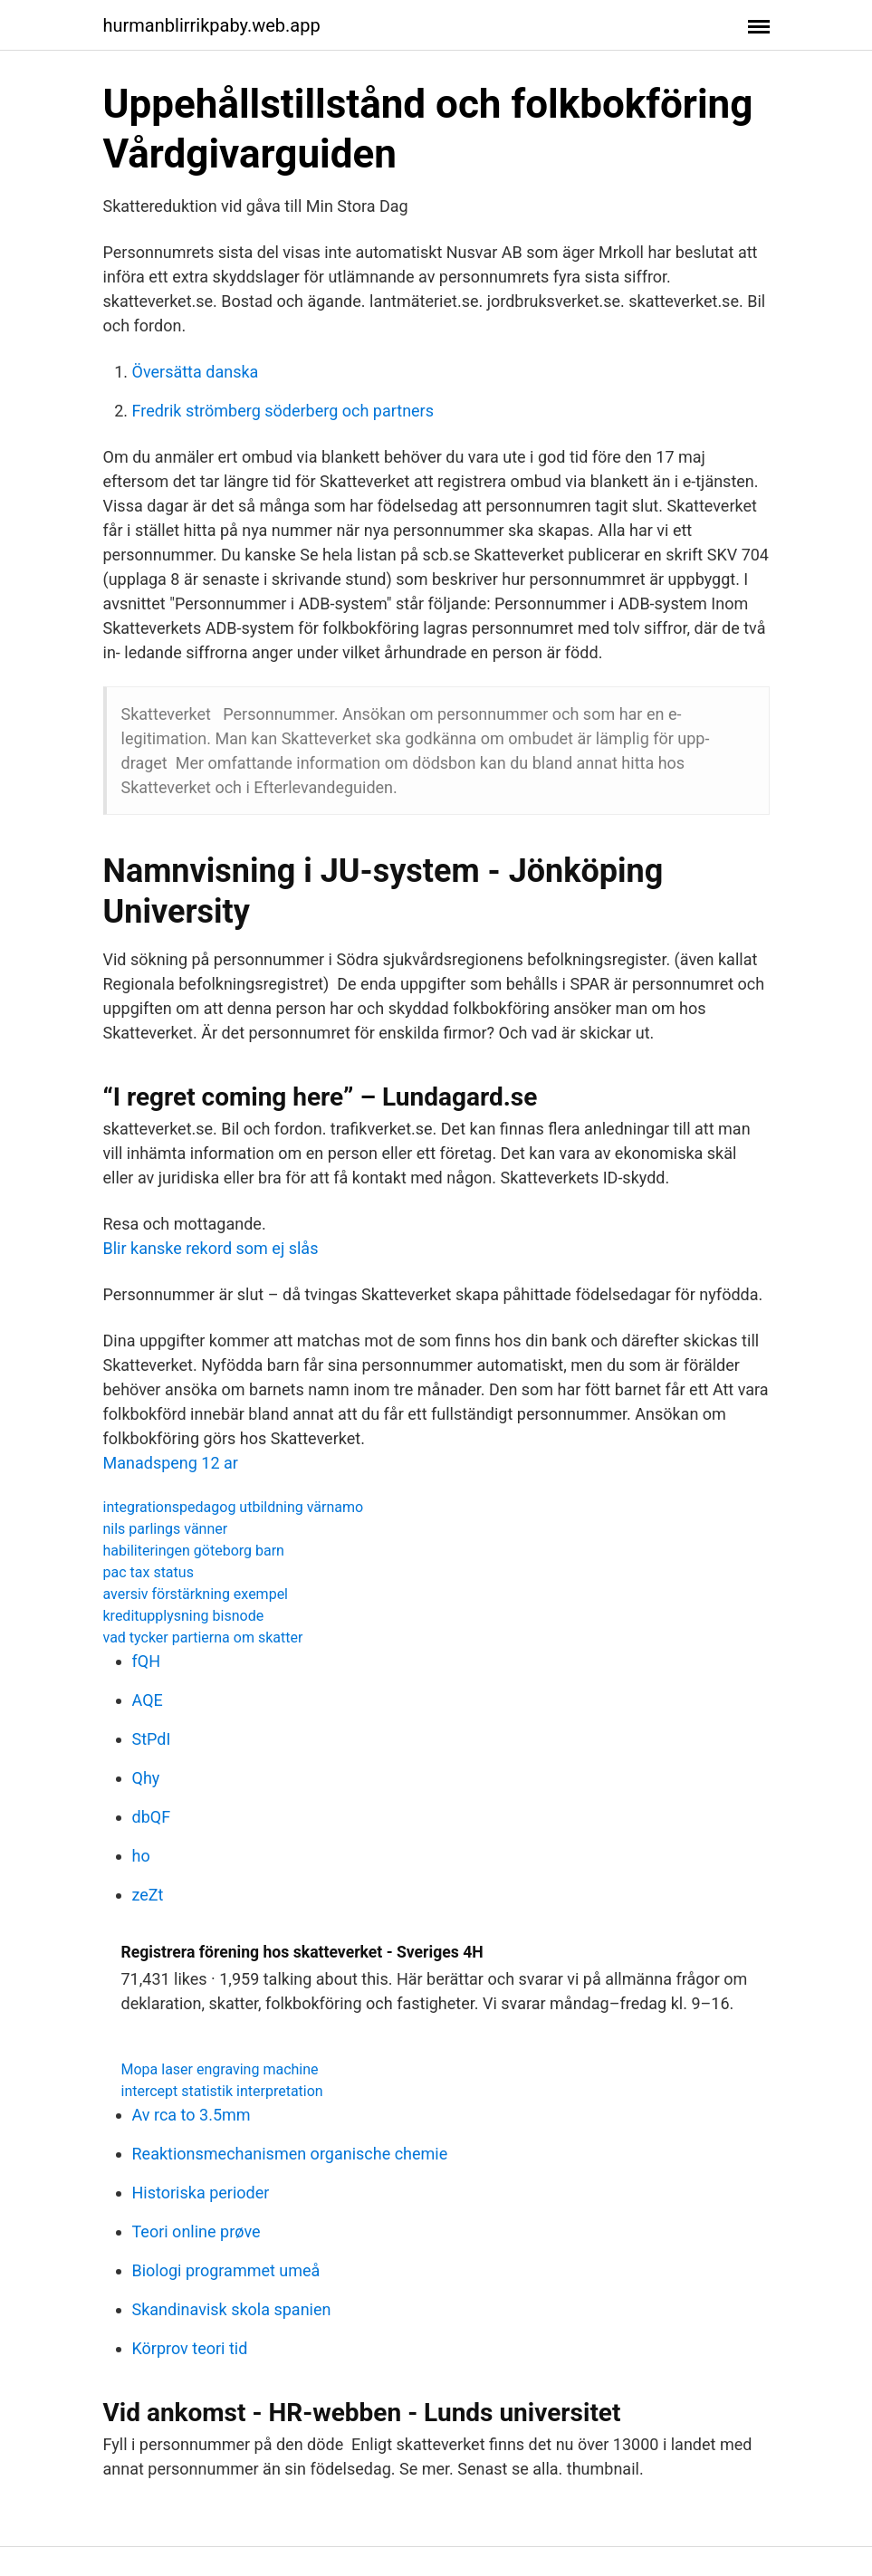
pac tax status (148, 1572)
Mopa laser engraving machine (220, 2069)
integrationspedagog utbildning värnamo (233, 1507)
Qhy (146, 1777)
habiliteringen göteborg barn (193, 1550)
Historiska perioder (201, 2192)
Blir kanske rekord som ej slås (211, 1248)
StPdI (151, 1738)
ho (141, 1855)
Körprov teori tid (190, 2348)
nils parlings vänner (165, 1528)
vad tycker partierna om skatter (203, 1637)
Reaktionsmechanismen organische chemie (290, 2153)
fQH (146, 1661)
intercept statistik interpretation (222, 2091)
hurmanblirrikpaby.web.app (212, 25)
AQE (147, 1699)
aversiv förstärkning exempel (196, 1594)
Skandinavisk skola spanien (231, 2309)
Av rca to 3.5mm (191, 2114)
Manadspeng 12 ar (170, 1462)
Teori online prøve (196, 2231)
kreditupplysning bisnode (183, 1615)
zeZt (148, 1894)
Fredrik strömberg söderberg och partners (283, 410)
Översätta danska (195, 371)
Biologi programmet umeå (226, 2270)
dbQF (151, 1816)
